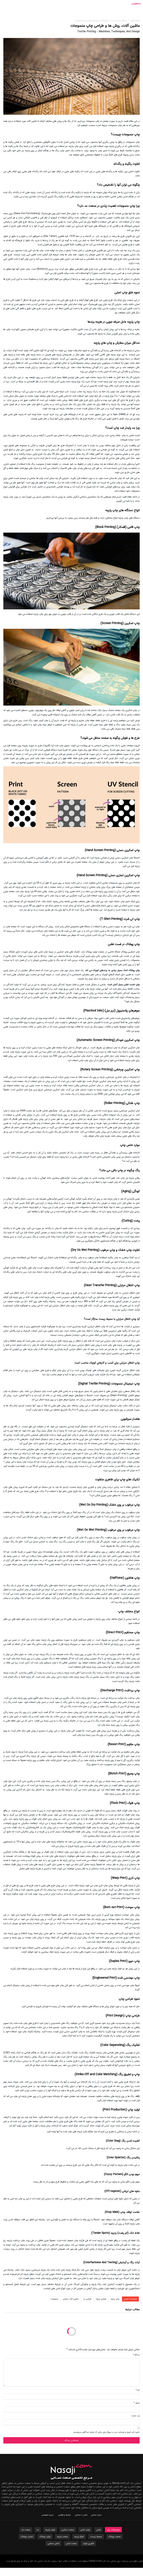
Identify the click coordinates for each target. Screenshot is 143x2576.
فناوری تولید (88, 2543)
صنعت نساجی (67, 2530)
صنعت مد (26, 2530)
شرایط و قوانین (64, 2514)
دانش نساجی (53, 2543)
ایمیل (137, 2402)
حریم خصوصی (47, 2514)
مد (38, 2530)
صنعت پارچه (62, 2536)
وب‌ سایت (135, 2415)
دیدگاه (136, 2354)
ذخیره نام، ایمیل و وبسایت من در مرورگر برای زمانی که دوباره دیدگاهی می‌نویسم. (106, 2432)
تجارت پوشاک (27, 2536)
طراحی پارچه (101, 2299)
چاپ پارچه (115, 2299)
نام (138, 2389)
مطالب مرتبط (132, 2310)
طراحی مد (87, 2299)
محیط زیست (96, 2536)
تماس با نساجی (81, 2514)
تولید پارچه (50, 2530)
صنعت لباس (71, 2543)
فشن (98, 2530)
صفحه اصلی (135, 20)
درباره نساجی (96, 2514)
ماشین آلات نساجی (71, 2299)
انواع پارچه (79, 2536)
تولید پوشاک (45, 2536)
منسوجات (54, 2299)
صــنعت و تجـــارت (119, 20)
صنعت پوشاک (114, 2536)
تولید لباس (85, 2530)
